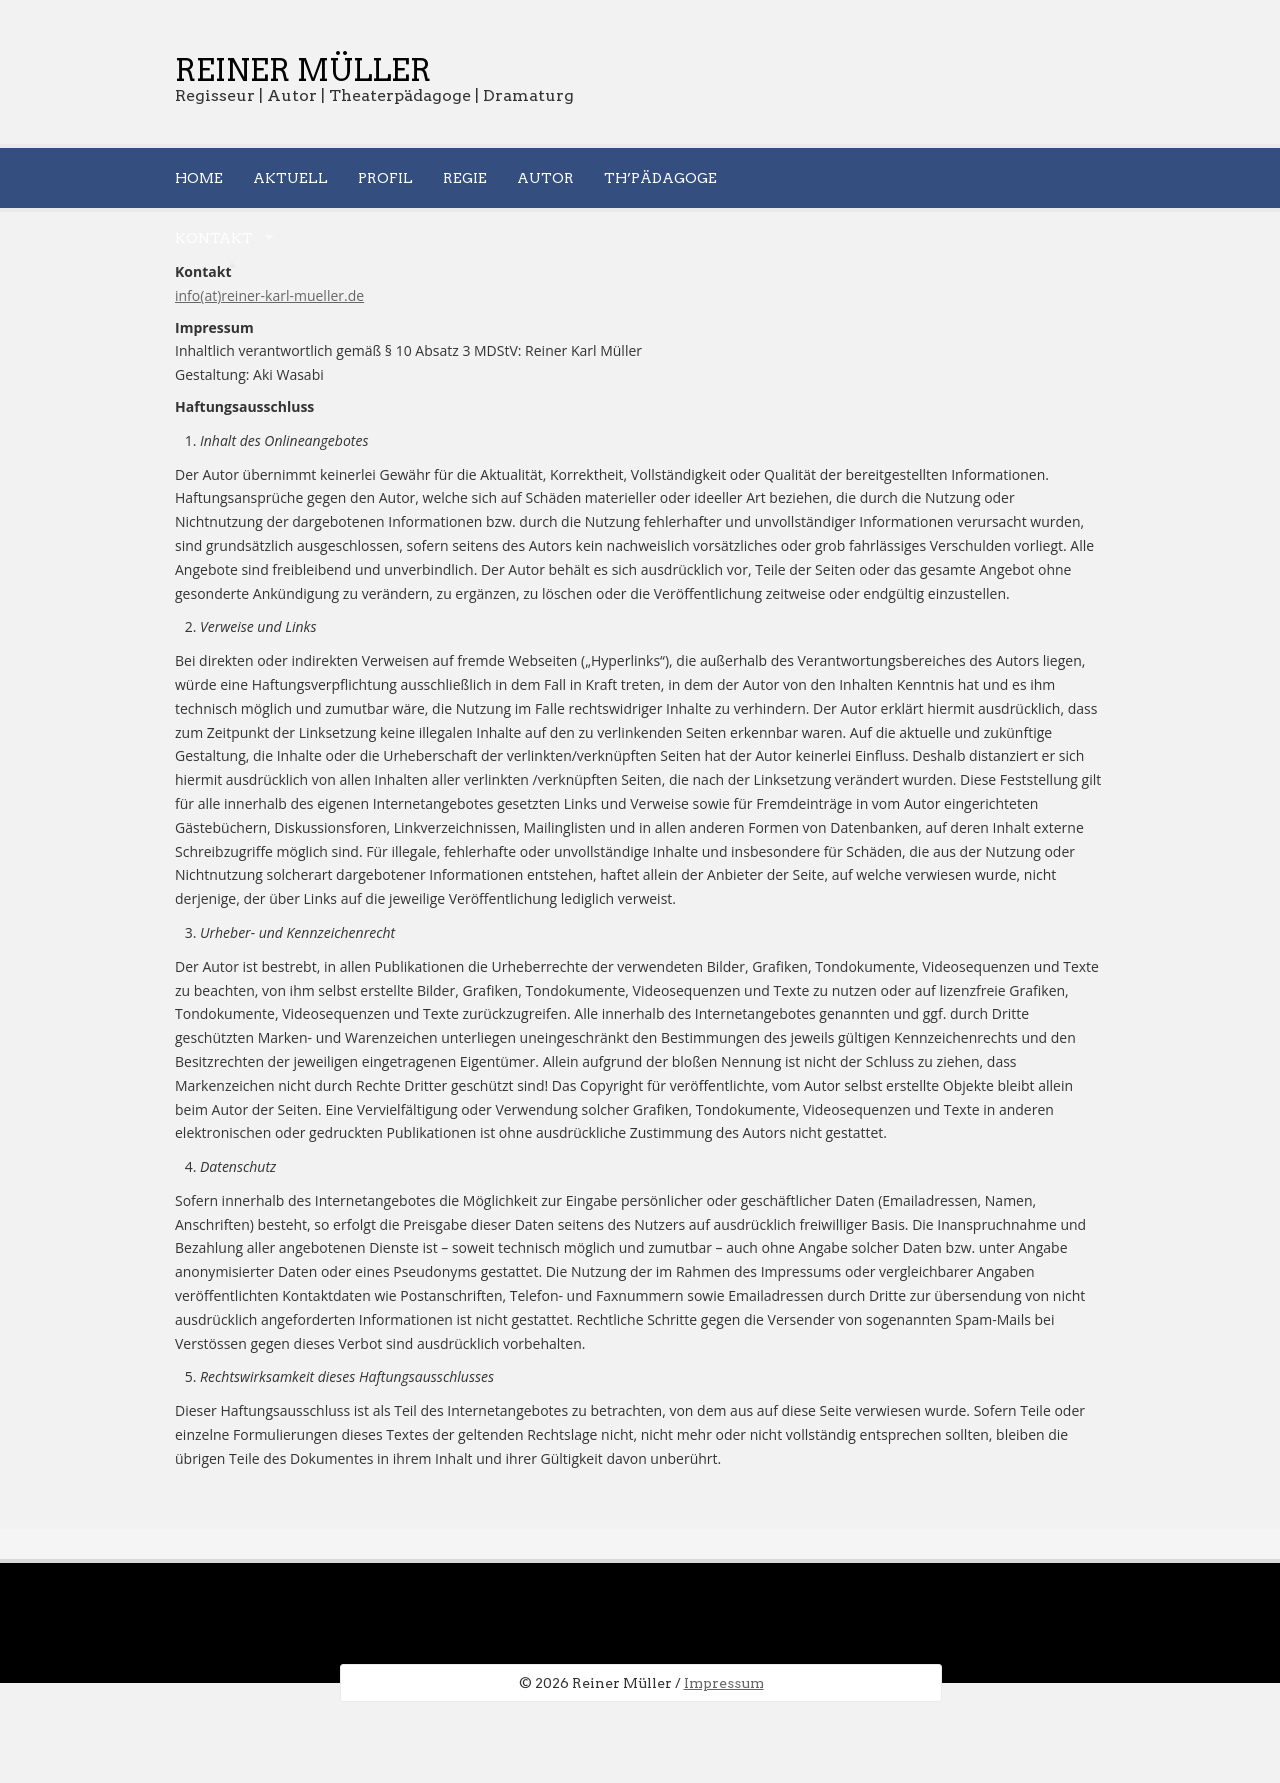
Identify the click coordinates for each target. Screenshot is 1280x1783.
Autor (545, 178)
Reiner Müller (303, 70)
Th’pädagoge (660, 178)
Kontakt (214, 238)
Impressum (724, 1683)
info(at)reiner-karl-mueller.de (269, 295)
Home (199, 178)
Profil (385, 178)
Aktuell (290, 178)
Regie (465, 178)
